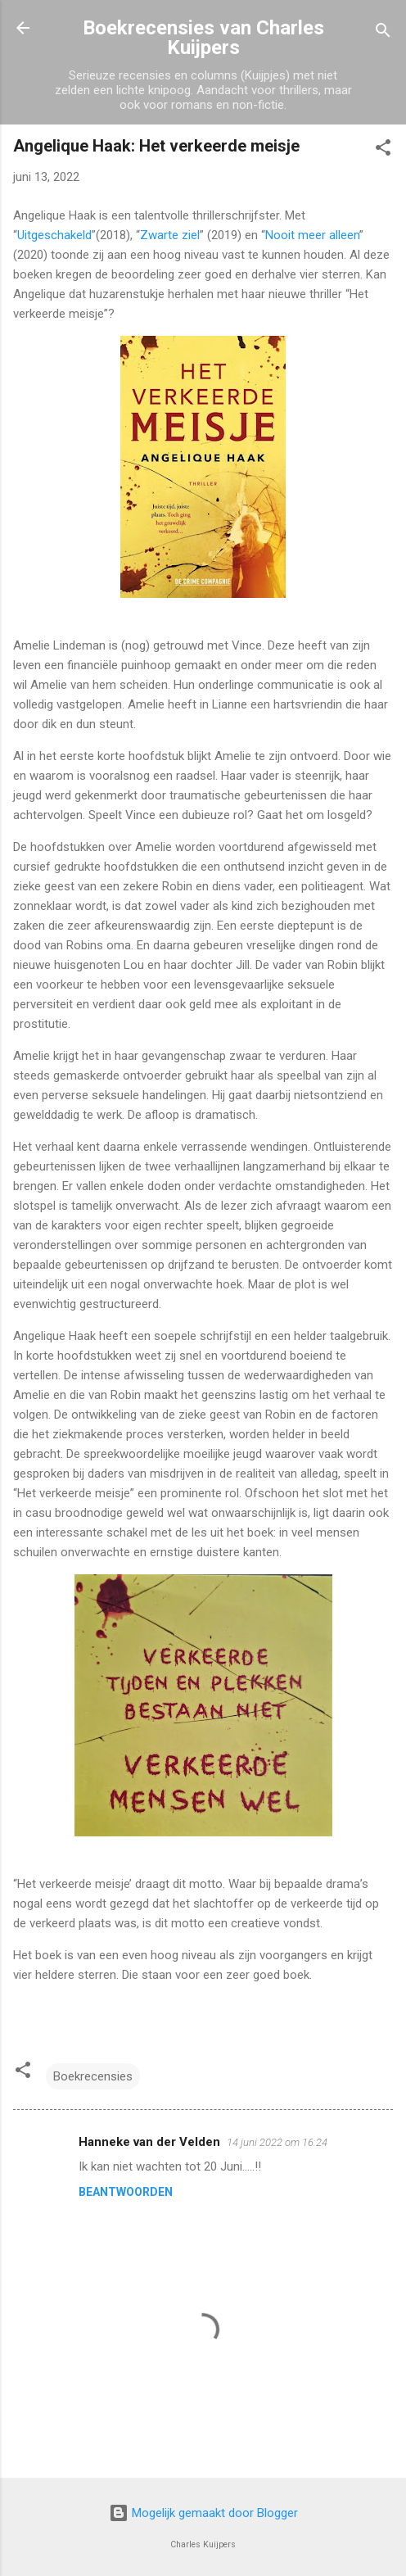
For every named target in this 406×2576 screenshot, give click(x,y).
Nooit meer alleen (312, 235)
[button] (383, 150)
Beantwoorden (126, 2191)
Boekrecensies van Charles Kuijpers (203, 37)
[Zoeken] (383, 33)
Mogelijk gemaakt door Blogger (203, 2513)
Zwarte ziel (170, 235)
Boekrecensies (93, 2076)
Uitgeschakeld (54, 235)
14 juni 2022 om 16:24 (277, 2142)
